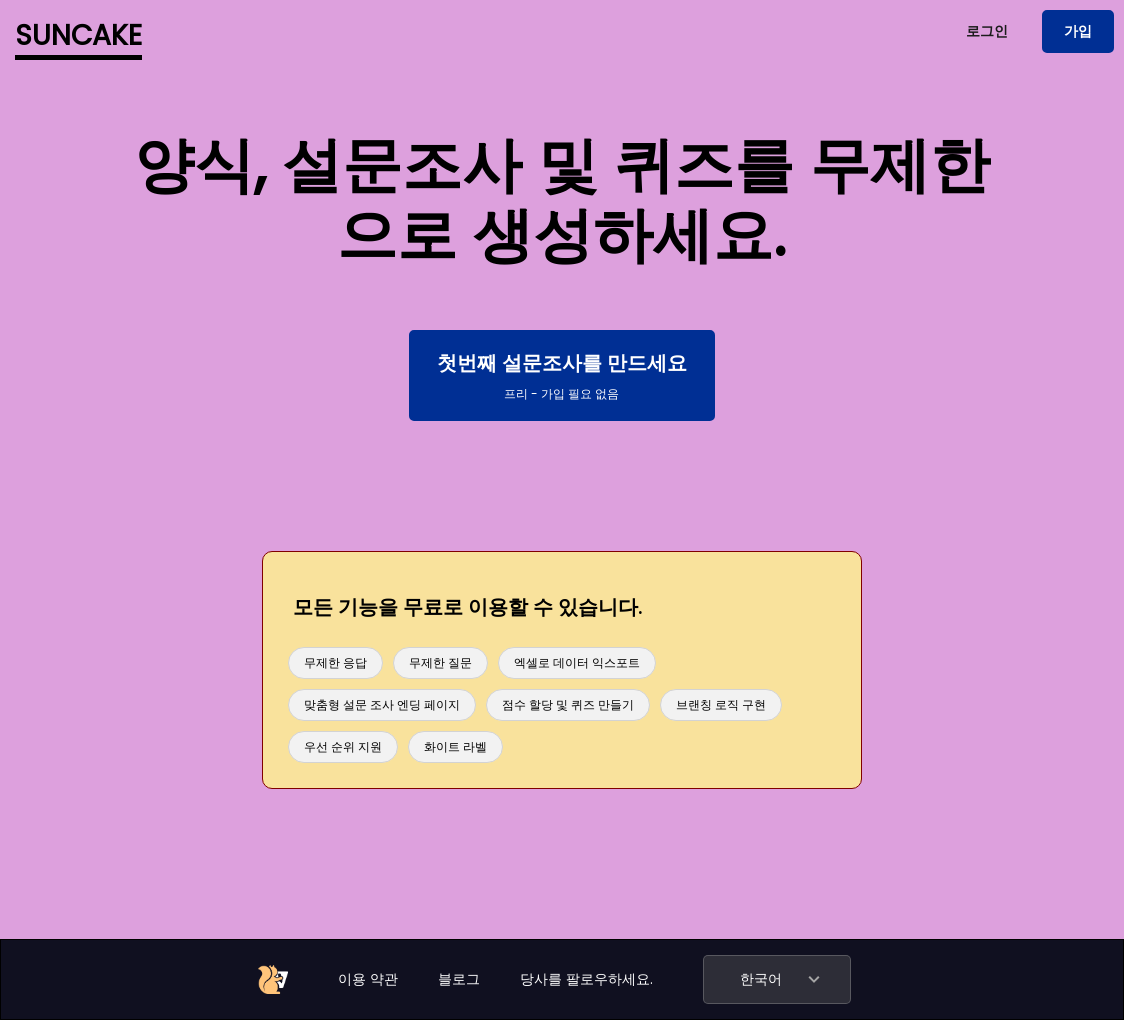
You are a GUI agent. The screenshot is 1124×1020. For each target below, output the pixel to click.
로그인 (987, 31)
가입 (1078, 31)
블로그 (459, 979)
